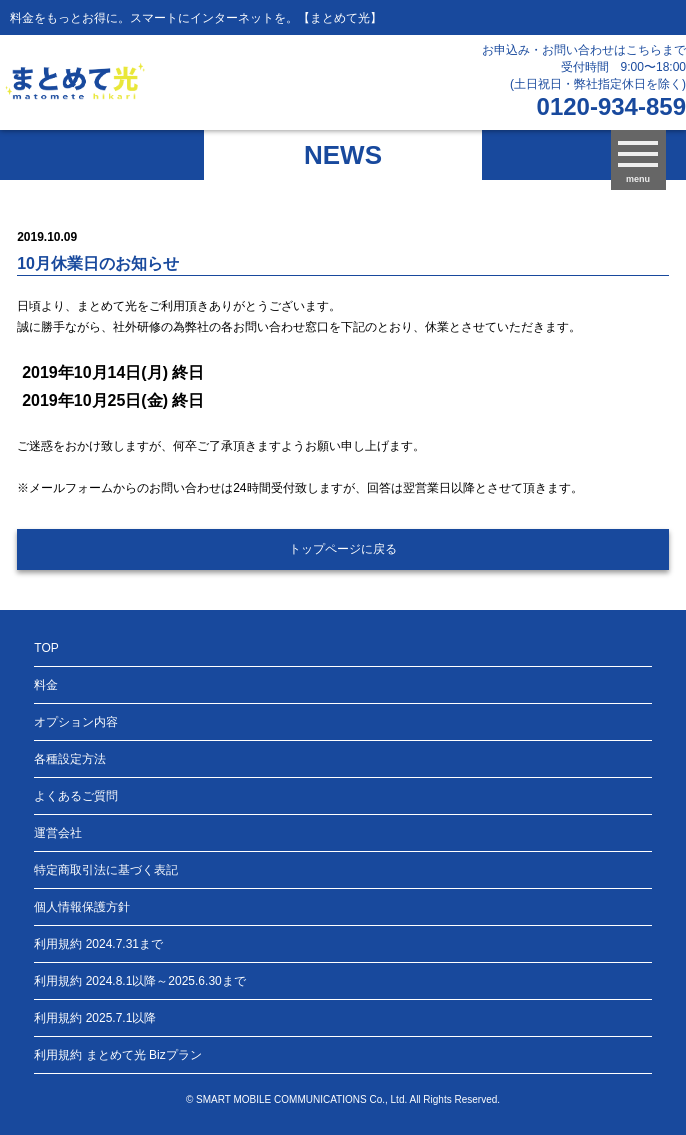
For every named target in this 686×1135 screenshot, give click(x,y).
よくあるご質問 (76, 796)
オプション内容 (76, 722)
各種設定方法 (70, 759)
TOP (46, 648)
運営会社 (58, 833)
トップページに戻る (343, 549)
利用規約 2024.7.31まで (98, 944)
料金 (46, 685)
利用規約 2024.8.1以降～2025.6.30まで (139, 981)
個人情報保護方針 (82, 907)
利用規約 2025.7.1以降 (95, 1018)
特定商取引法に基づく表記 (106, 870)
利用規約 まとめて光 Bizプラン (117, 1055)
